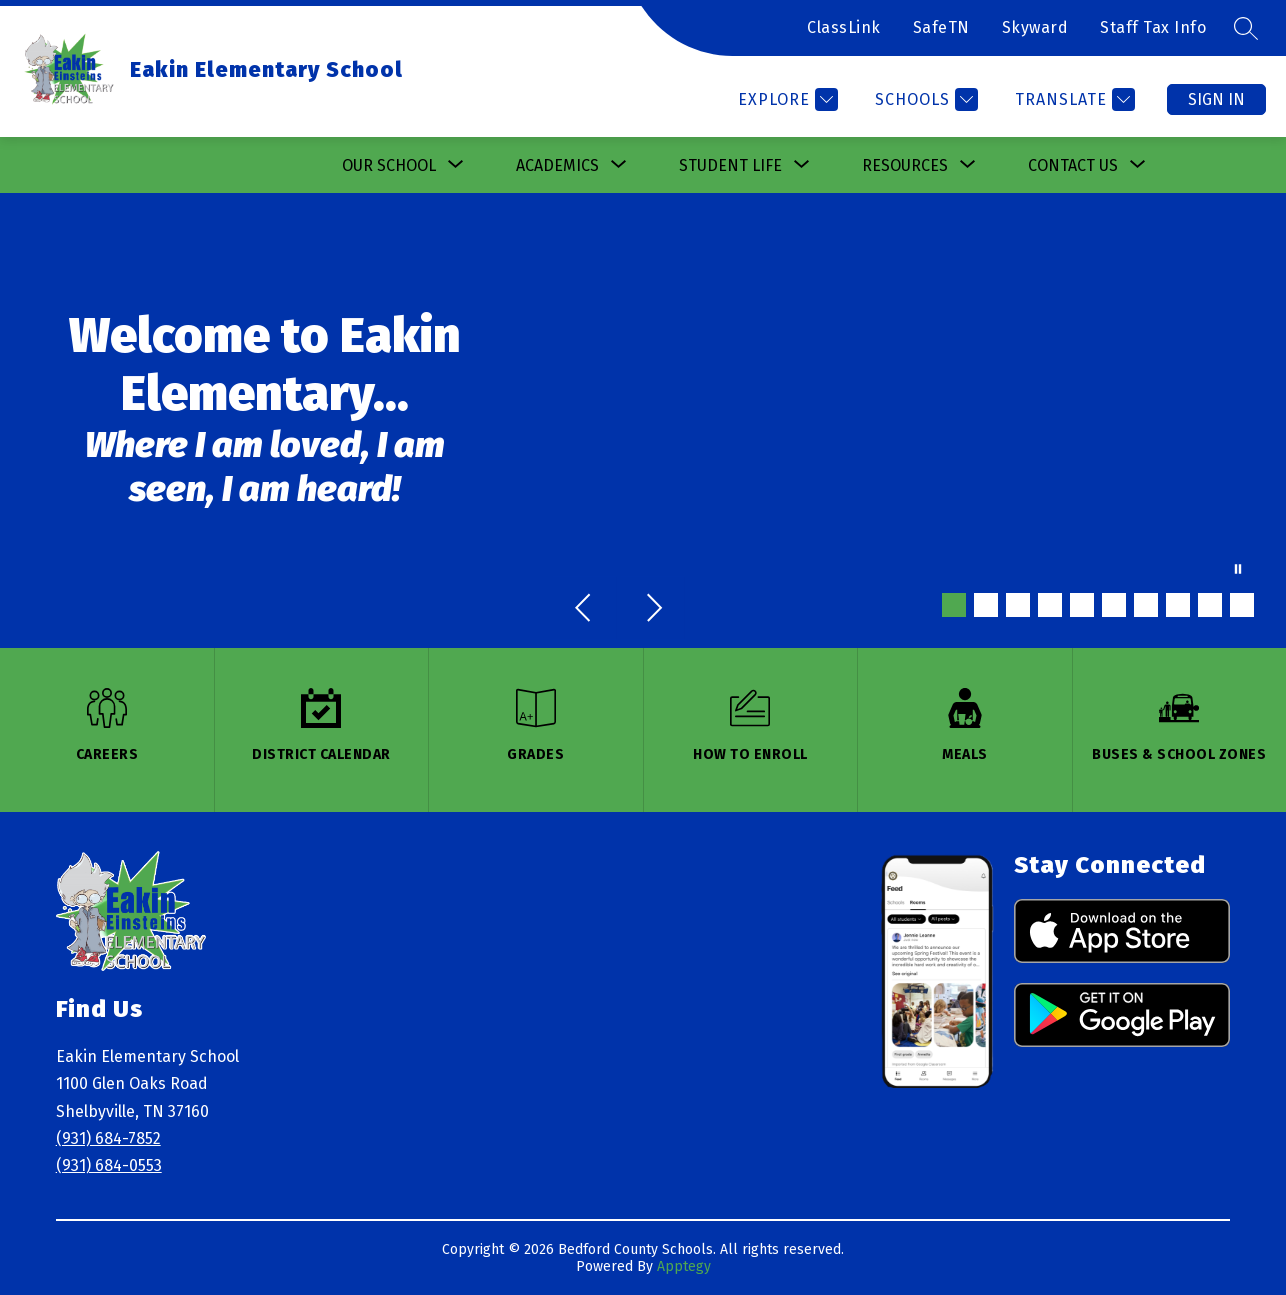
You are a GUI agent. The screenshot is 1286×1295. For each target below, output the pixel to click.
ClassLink (844, 27)
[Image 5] (1082, 605)
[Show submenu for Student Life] (730, 165)
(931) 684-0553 (109, 1165)
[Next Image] (653, 610)
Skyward (1035, 27)
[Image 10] (1242, 605)
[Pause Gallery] (1238, 571)
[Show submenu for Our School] (389, 165)
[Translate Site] (1072, 99)
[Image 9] (1210, 605)
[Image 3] (1018, 605)
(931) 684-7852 (108, 1138)
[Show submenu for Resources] (905, 165)
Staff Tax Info (1153, 27)
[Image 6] (1114, 605)
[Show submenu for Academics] (557, 165)
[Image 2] (986, 605)
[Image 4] (1050, 605)
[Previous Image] (585, 610)
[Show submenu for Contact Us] (1073, 165)
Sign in (1216, 99)
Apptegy (684, 1266)
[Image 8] (1178, 605)
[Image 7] (1146, 605)
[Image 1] (954, 605)
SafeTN (941, 27)
